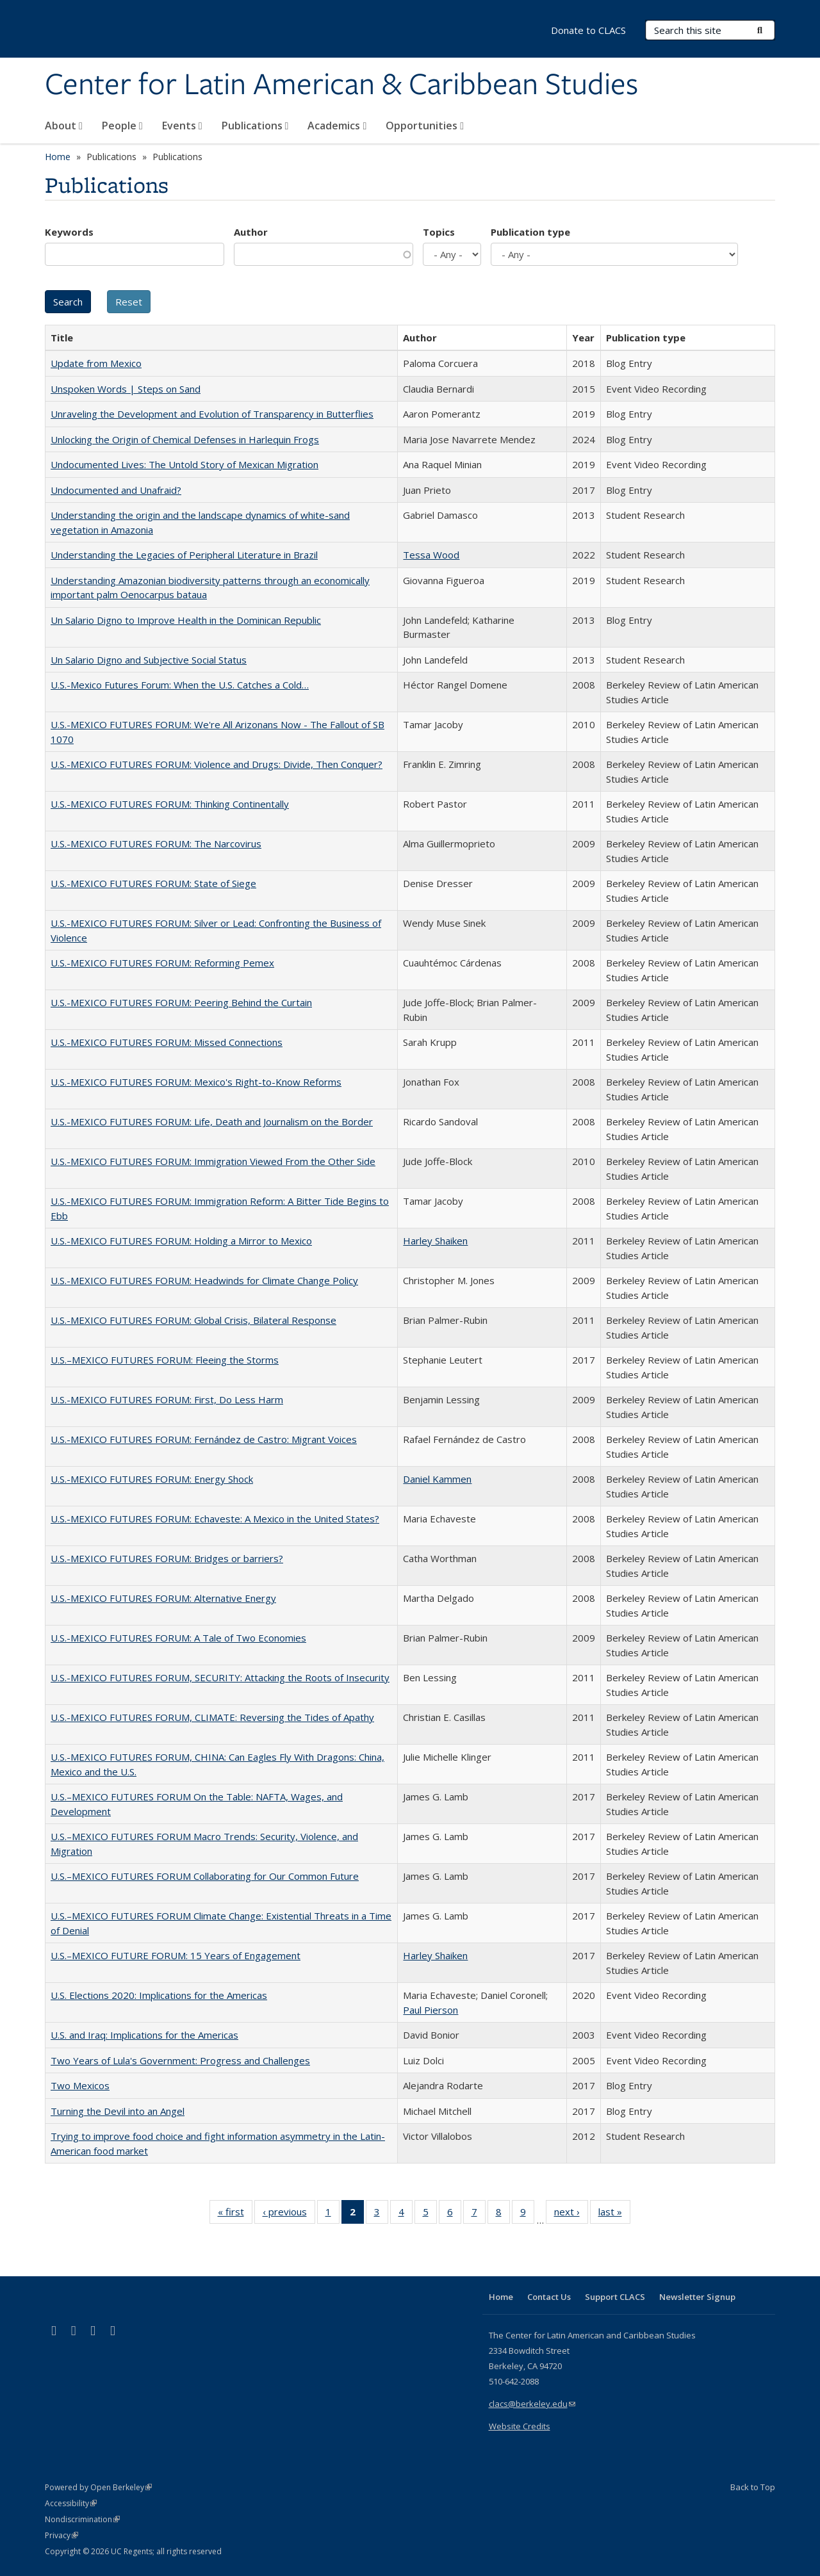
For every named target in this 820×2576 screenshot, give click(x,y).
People (122, 125)
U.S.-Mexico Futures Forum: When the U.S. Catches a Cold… (180, 684)
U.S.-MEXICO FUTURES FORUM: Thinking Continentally (170, 803)
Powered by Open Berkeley (98, 2487)
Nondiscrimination (82, 2519)
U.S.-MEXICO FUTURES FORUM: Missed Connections (167, 1042)
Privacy (61, 2535)
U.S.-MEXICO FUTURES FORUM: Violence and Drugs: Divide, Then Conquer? (216, 764)
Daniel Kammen (437, 1478)
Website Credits (519, 2426)
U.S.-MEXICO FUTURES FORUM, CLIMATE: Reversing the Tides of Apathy (212, 1717)
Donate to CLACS (588, 30)
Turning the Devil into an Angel (117, 2111)
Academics (337, 125)
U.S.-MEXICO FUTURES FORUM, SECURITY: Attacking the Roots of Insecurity (220, 1677)
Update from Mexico (96, 363)
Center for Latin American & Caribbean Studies (341, 85)
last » (614, 2214)
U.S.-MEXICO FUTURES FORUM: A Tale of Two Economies (178, 1637)
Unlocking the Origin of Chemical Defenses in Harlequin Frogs (185, 439)
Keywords (69, 231)
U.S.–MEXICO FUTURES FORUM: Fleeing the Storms (165, 1359)
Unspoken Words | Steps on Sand (126, 388)
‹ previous (289, 2214)
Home (57, 157)
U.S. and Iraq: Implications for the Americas (144, 2034)
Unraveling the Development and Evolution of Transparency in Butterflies (212, 413)
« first (235, 2214)
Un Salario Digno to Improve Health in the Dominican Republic (186, 620)
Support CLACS (615, 2297)
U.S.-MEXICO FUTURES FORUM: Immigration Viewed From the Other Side (213, 1161)
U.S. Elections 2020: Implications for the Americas (159, 1995)
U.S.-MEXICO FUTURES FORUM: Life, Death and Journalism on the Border (212, 1121)
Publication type (530, 231)
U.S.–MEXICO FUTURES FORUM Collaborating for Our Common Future (205, 1876)
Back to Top (752, 2487)
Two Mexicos (80, 2085)
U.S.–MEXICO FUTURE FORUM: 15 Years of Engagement (175, 1955)
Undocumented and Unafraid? (116, 490)
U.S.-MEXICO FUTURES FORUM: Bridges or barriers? (167, 1558)
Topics (439, 231)
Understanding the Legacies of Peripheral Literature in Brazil (184, 554)
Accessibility (71, 2503)
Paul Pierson (430, 2009)
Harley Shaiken (435, 1240)
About (64, 125)
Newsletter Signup (697, 2297)
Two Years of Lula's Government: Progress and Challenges (180, 2060)
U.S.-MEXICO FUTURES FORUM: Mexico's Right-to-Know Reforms (196, 1081)
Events (182, 125)
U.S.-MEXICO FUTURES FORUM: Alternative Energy (163, 1598)
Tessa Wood (431, 554)
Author (251, 231)
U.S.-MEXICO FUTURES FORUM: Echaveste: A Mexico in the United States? (215, 1518)
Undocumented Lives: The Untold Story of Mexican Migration (184, 464)
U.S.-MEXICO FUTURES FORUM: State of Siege (153, 883)
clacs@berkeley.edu (532, 2403)
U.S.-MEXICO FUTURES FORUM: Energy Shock (152, 1478)
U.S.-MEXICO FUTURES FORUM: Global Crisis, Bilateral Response (193, 1320)
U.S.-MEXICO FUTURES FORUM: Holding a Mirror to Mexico (181, 1240)
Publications (255, 125)
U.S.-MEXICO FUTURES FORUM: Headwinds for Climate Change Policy (204, 1280)
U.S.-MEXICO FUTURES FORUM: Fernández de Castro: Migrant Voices (204, 1439)
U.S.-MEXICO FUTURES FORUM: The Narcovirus (156, 843)
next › (571, 2214)
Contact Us (549, 2297)
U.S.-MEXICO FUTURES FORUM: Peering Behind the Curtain (181, 1002)
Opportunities (425, 125)
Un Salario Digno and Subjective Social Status (149, 659)
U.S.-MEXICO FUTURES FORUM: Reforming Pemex (162, 962)
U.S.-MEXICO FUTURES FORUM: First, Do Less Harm (167, 1399)
